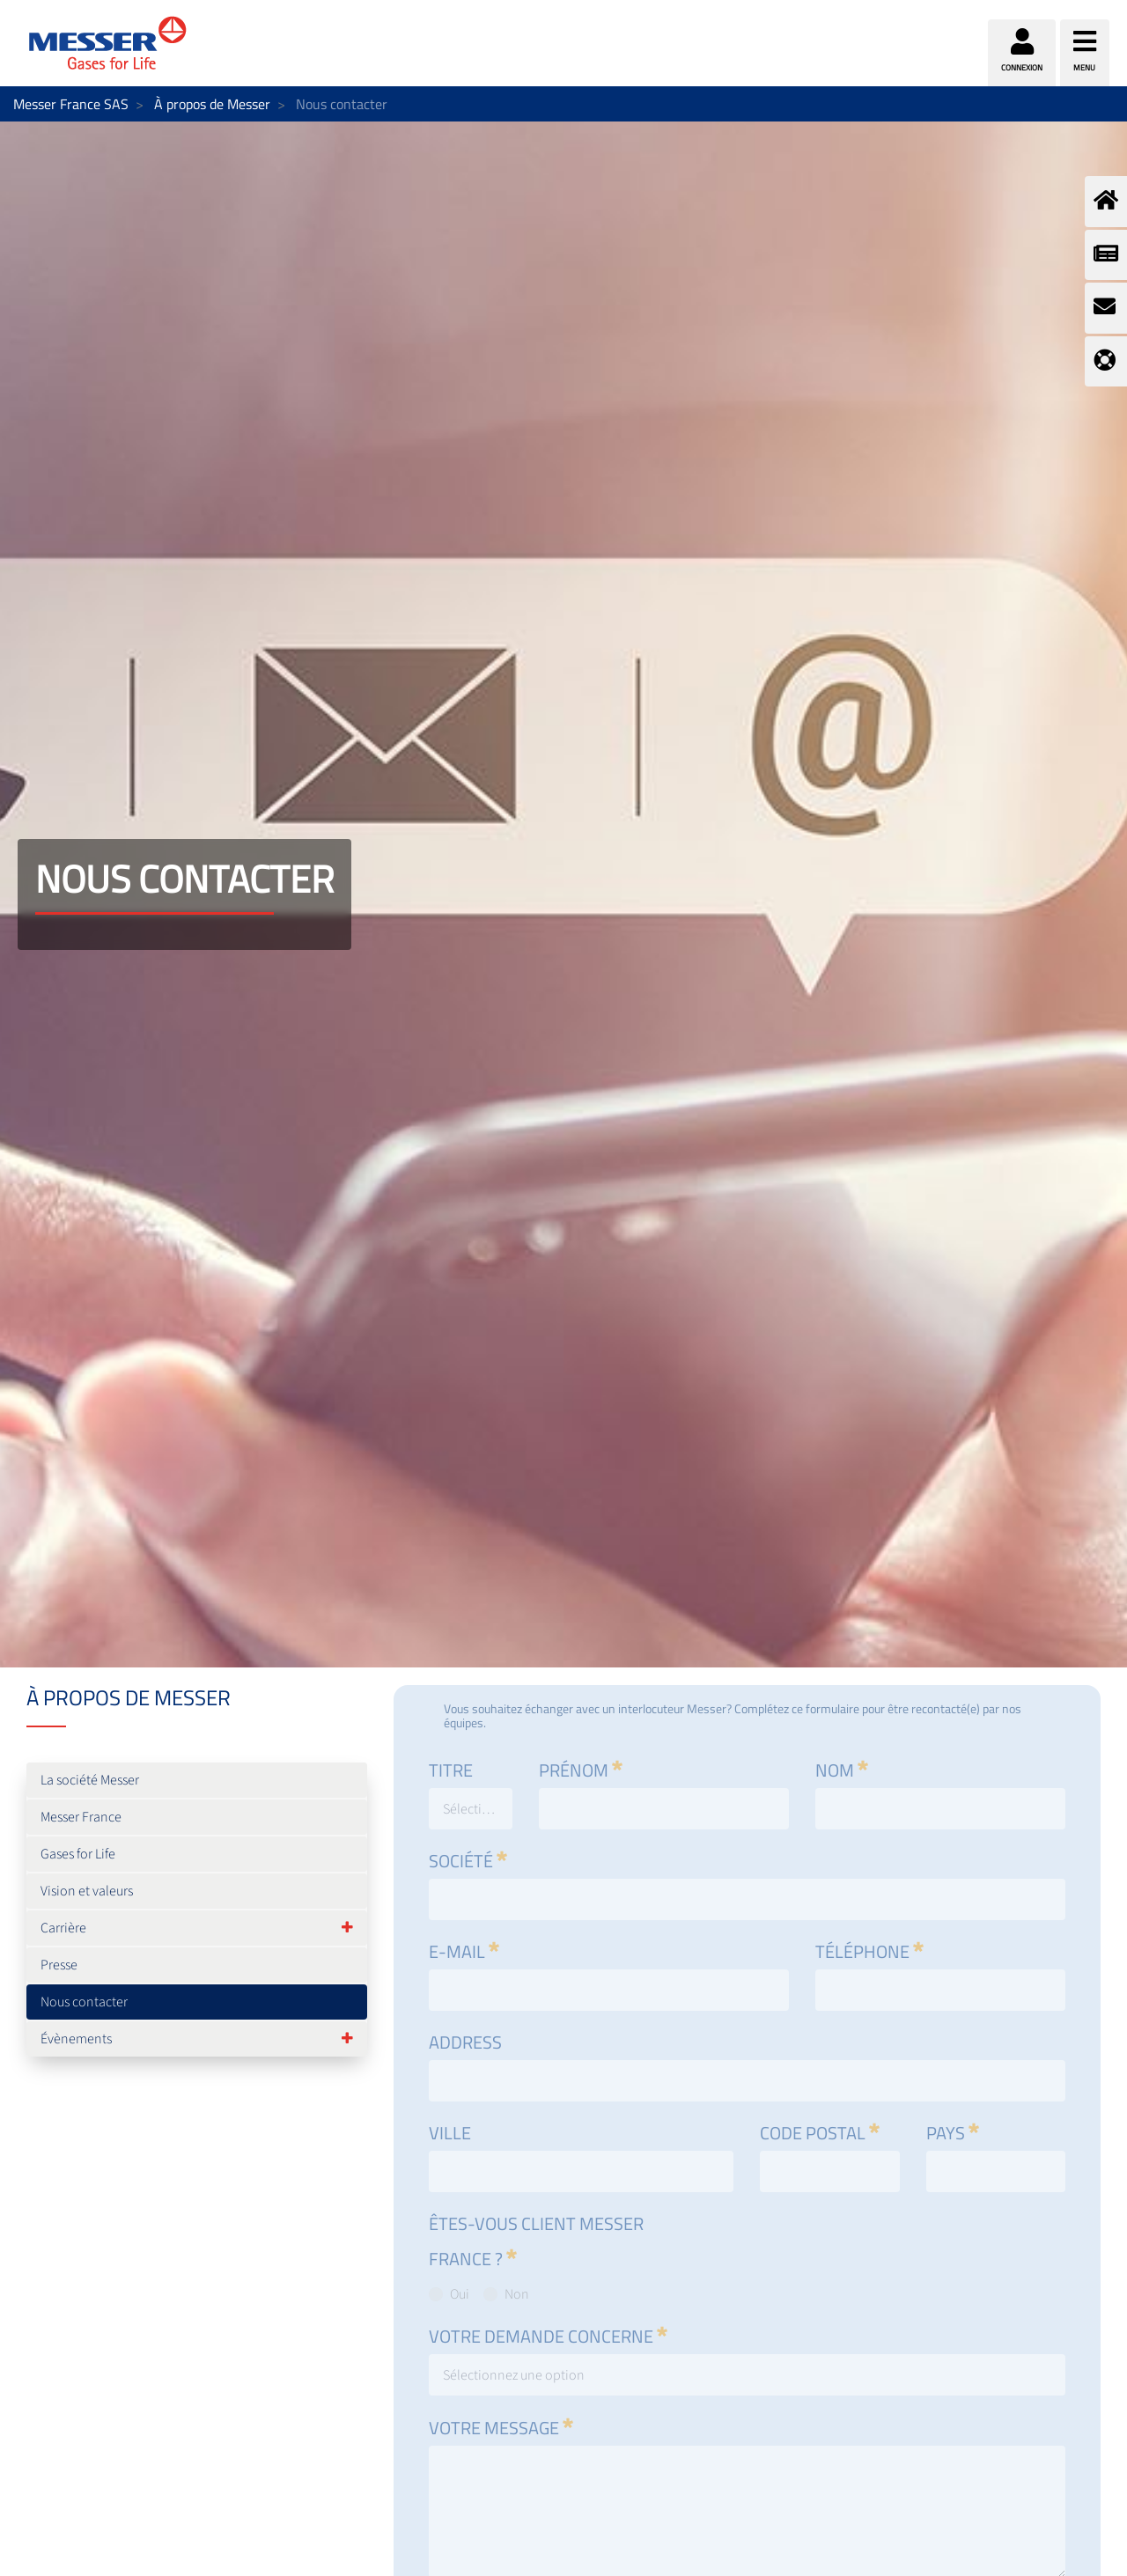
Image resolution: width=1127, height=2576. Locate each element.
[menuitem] (196, 1780)
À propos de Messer (212, 103)
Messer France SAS (71, 103)
